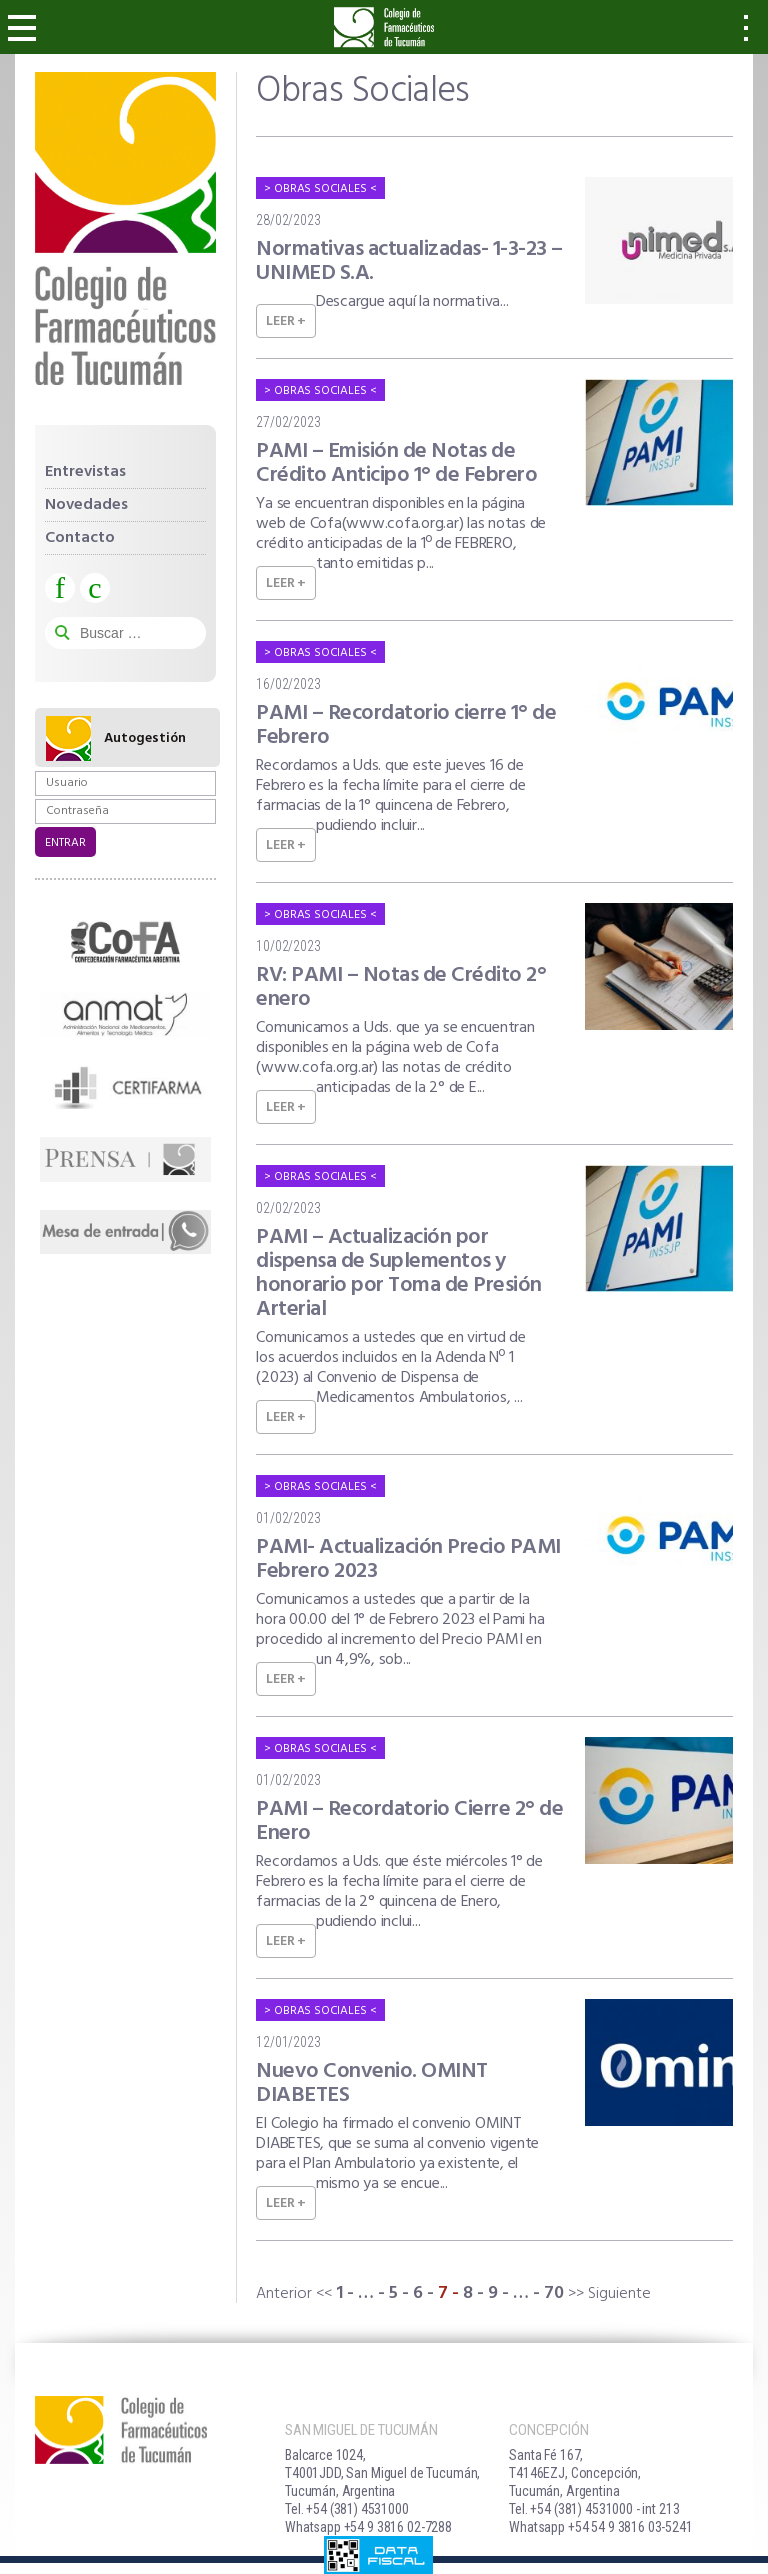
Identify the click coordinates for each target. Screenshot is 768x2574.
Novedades (86, 505)
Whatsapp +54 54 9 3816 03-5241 (601, 2527)
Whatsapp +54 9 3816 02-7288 (368, 2527)
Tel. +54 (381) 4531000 (347, 2509)
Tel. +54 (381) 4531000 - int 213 (594, 2509)
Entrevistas (85, 472)
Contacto (80, 538)
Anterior (284, 2294)
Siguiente (619, 2294)
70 (554, 2293)
